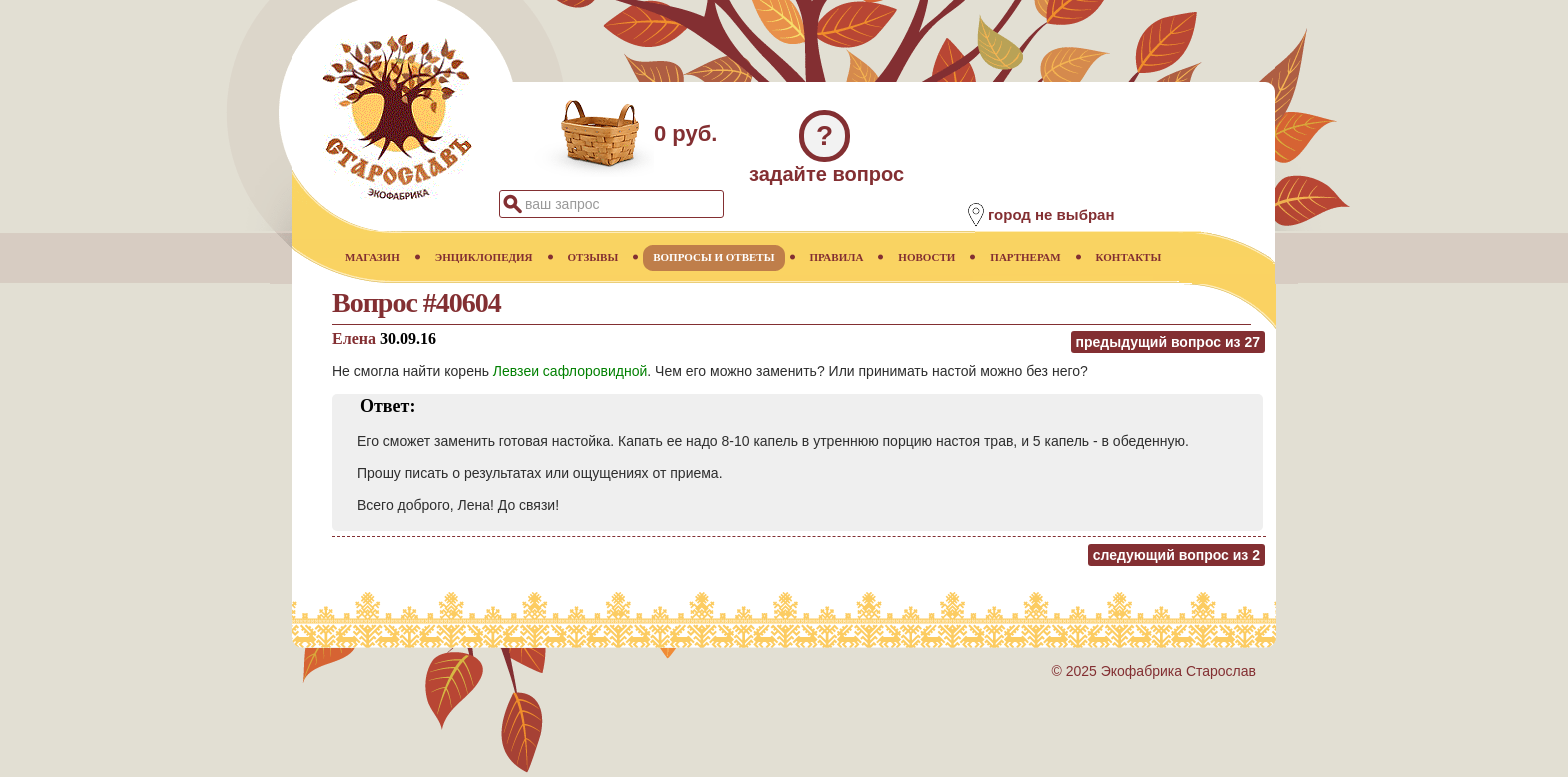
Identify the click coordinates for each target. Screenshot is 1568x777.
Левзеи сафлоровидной (570, 371)
